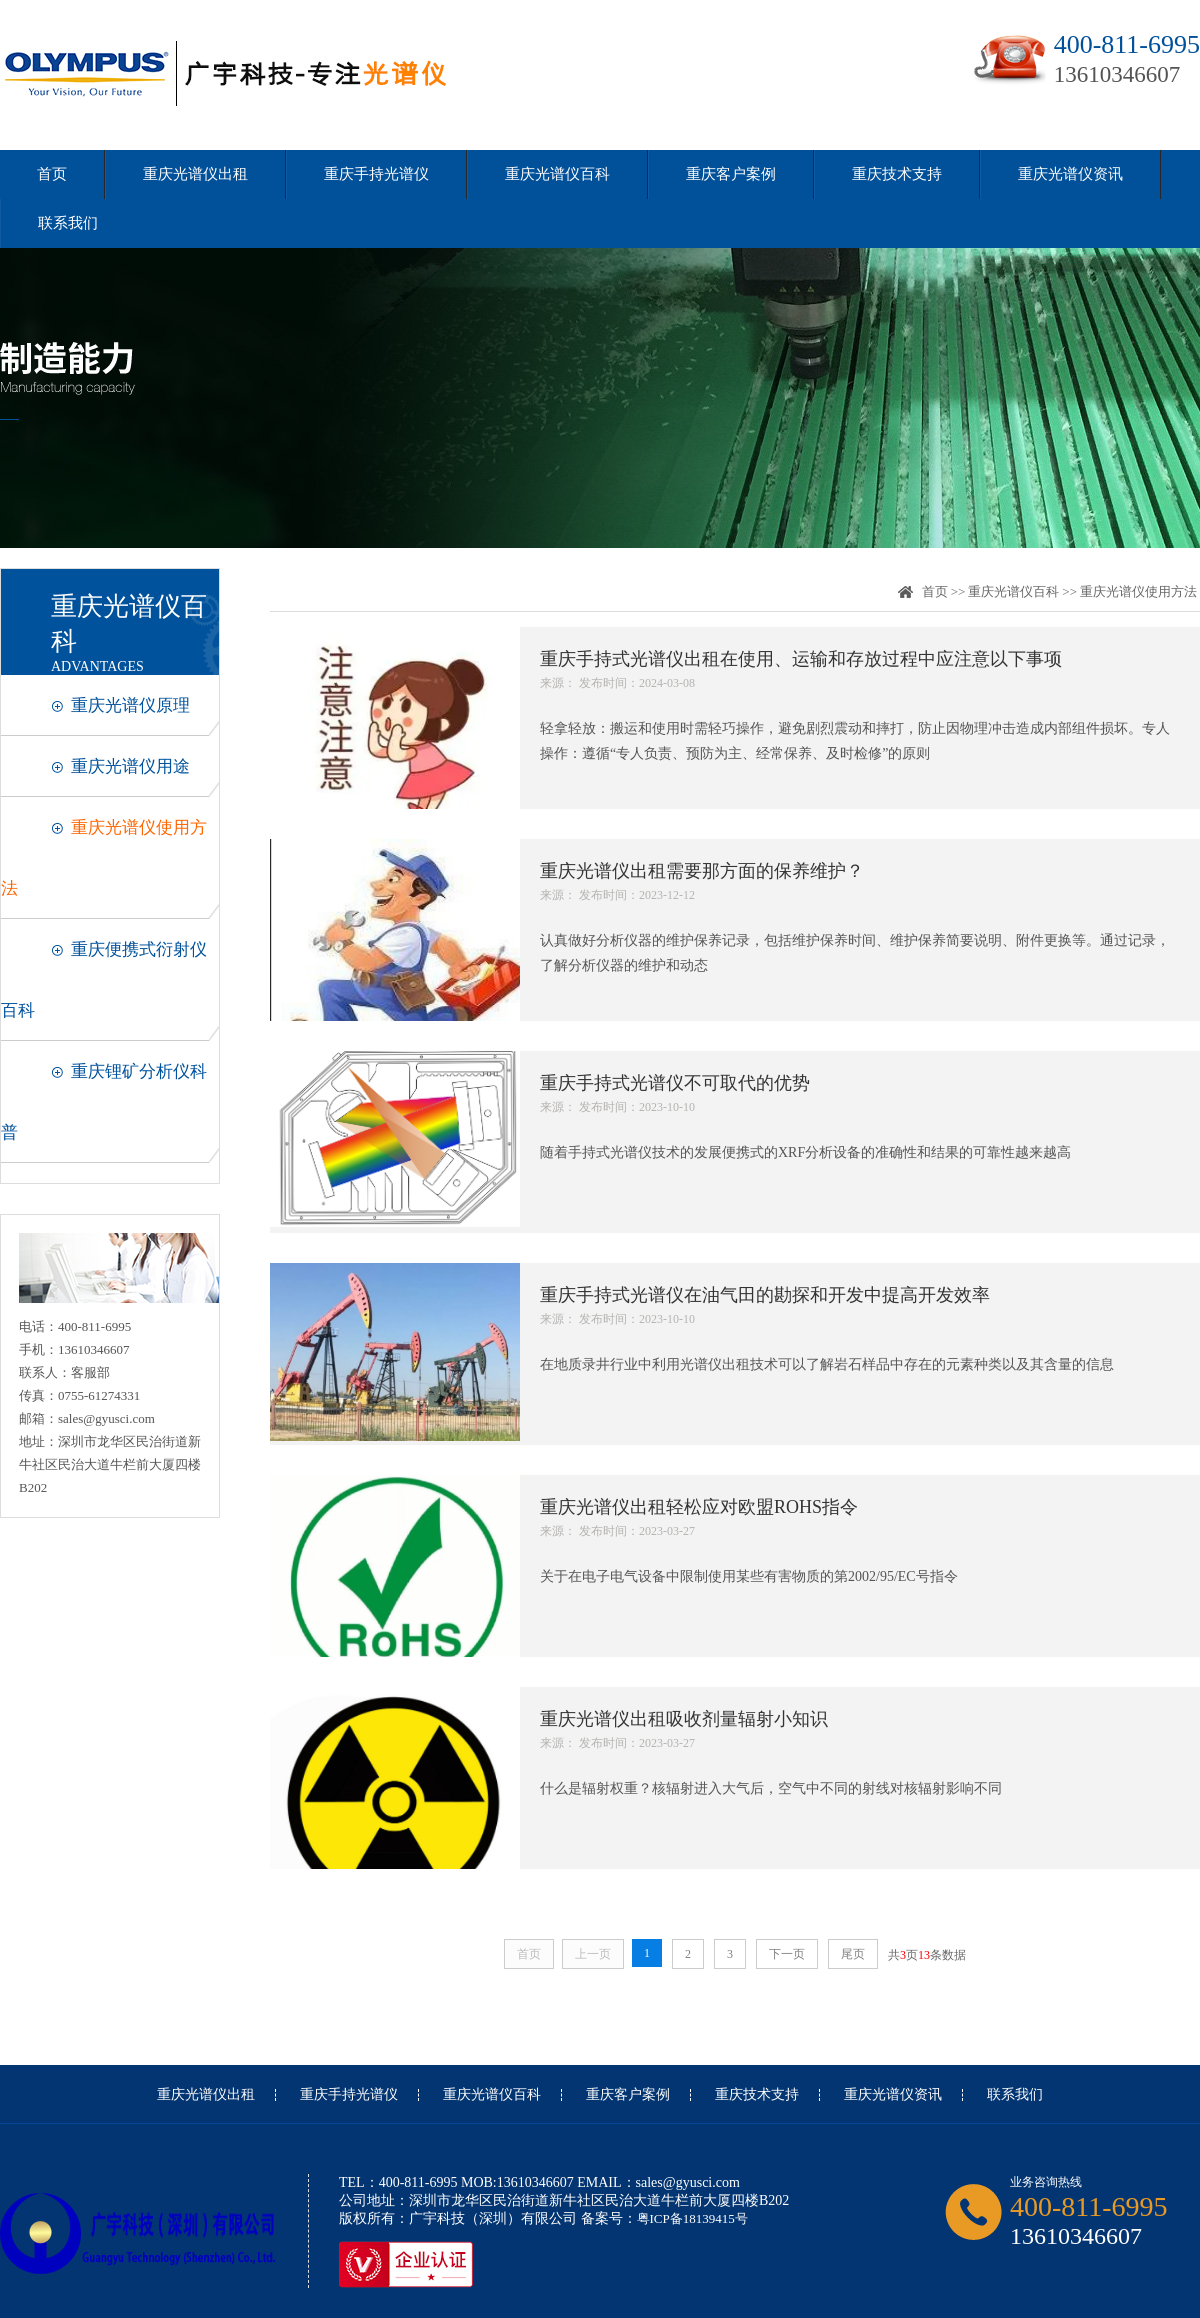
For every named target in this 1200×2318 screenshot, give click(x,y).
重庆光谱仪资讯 (1070, 174)
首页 (52, 174)
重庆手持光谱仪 (376, 174)
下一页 (787, 1954)
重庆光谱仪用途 (130, 766)
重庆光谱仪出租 (195, 174)
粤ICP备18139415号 (692, 2218)
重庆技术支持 (897, 174)
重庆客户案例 (731, 174)
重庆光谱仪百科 (557, 174)
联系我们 (68, 223)
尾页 (853, 1954)
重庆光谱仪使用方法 (1138, 591)
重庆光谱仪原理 (130, 705)
